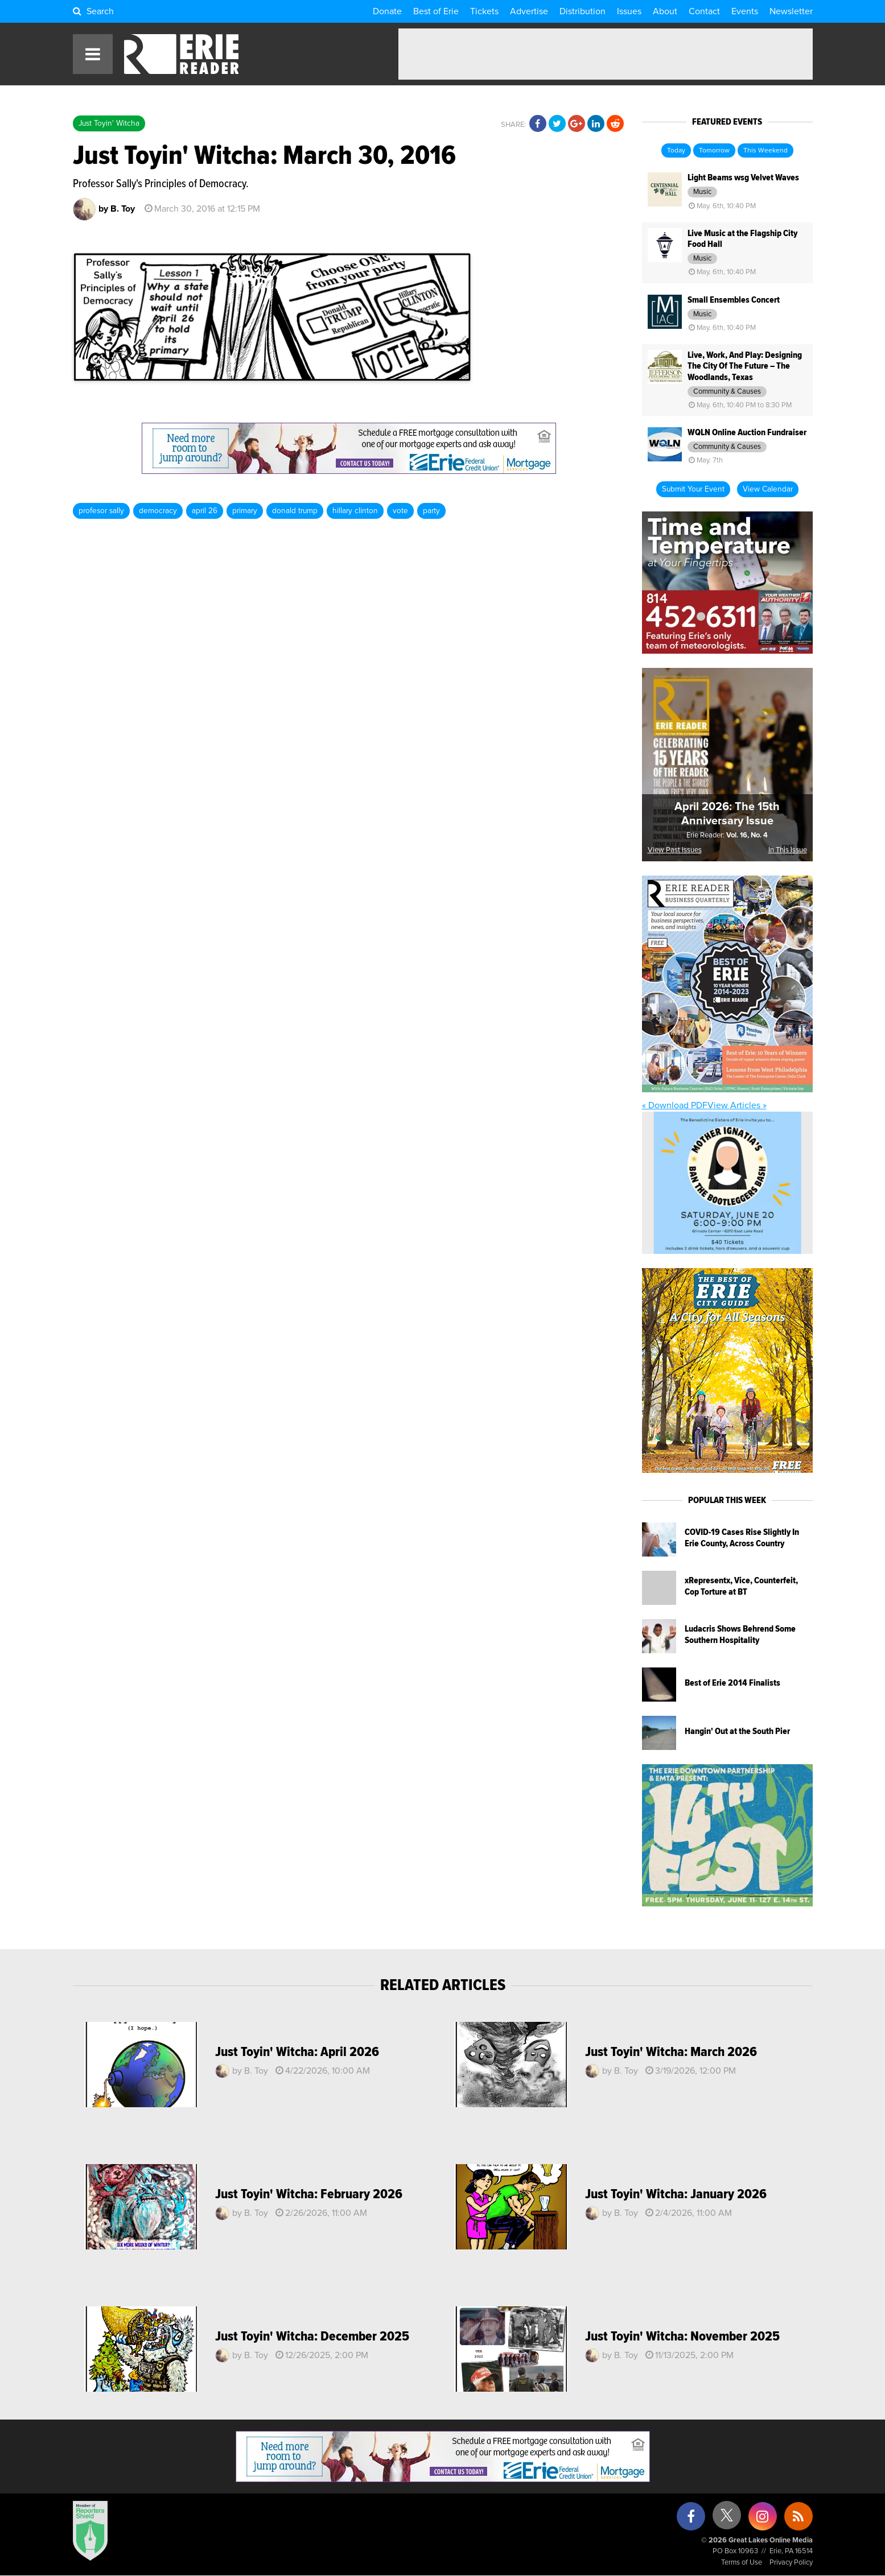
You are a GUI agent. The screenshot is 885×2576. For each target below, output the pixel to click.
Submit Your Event (693, 489)
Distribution (582, 11)
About (665, 11)
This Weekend (765, 150)
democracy (158, 511)
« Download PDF (674, 1105)
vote (400, 511)
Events (744, 11)
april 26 (204, 511)
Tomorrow (714, 150)
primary (244, 511)
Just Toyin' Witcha (109, 123)
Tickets (484, 11)
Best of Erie (436, 11)
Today (676, 150)
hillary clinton (355, 511)
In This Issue (787, 850)
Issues (629, 11)
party (431, 511)
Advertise (529, 11)
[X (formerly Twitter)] (727, 2519)
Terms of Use (741, 2562)
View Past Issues (675, 850)
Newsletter (791, 11)
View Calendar (768, 489)
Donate (387, 11)
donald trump (295, 511)
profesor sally (101, 511)
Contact (704, 11)
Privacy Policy (791, 2562)
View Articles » (737, 1105)
